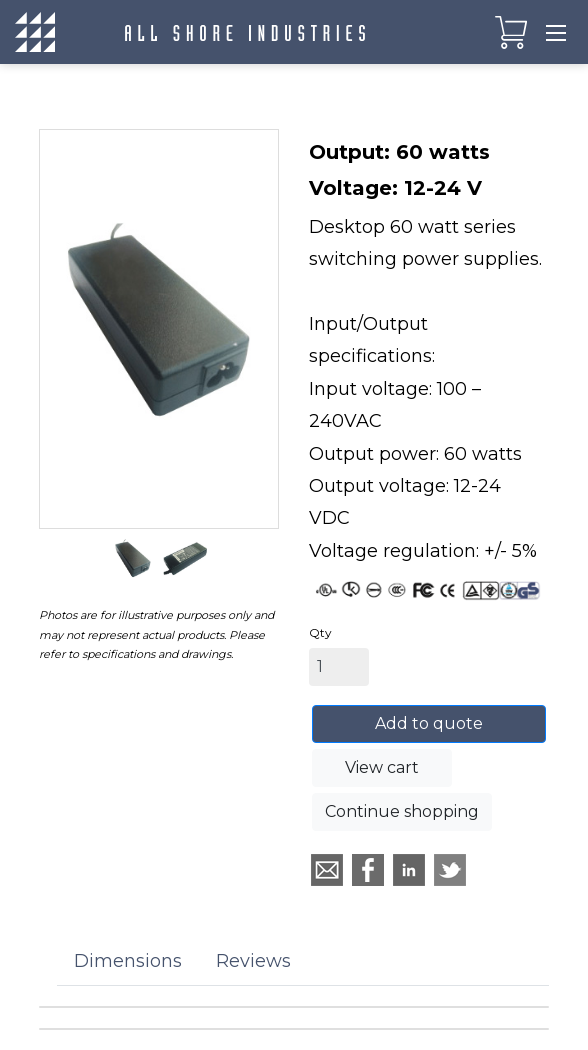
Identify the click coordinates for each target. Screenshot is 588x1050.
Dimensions (128, 961)
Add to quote (429, 723)
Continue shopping (402, 811)
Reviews (253, 961)
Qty (320, 632)
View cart (382, 767)
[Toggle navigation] (556, 32)
